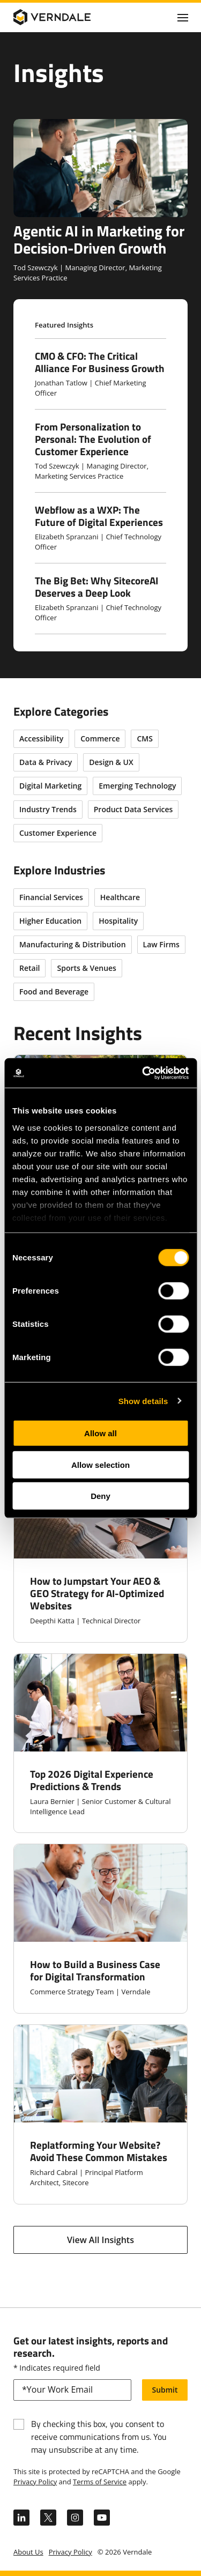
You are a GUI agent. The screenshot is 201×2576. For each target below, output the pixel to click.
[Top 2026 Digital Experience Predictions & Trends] (100, 1743)
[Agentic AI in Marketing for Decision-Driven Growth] (100, 201)
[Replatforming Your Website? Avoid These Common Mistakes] (100, 2114)
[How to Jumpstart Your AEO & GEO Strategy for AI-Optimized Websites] (100, 1551)
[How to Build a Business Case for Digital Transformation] (100, 1928)
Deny (100, 1496)
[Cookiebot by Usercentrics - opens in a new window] (143, 1073)
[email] (72, 2390)
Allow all (100, 1433)
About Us (28, 2552)
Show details (143, 1400)
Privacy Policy (35, 2481)
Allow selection (100, 1464)
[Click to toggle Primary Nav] (182, 17)
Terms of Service (99, 2481)
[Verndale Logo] (64, 17)
